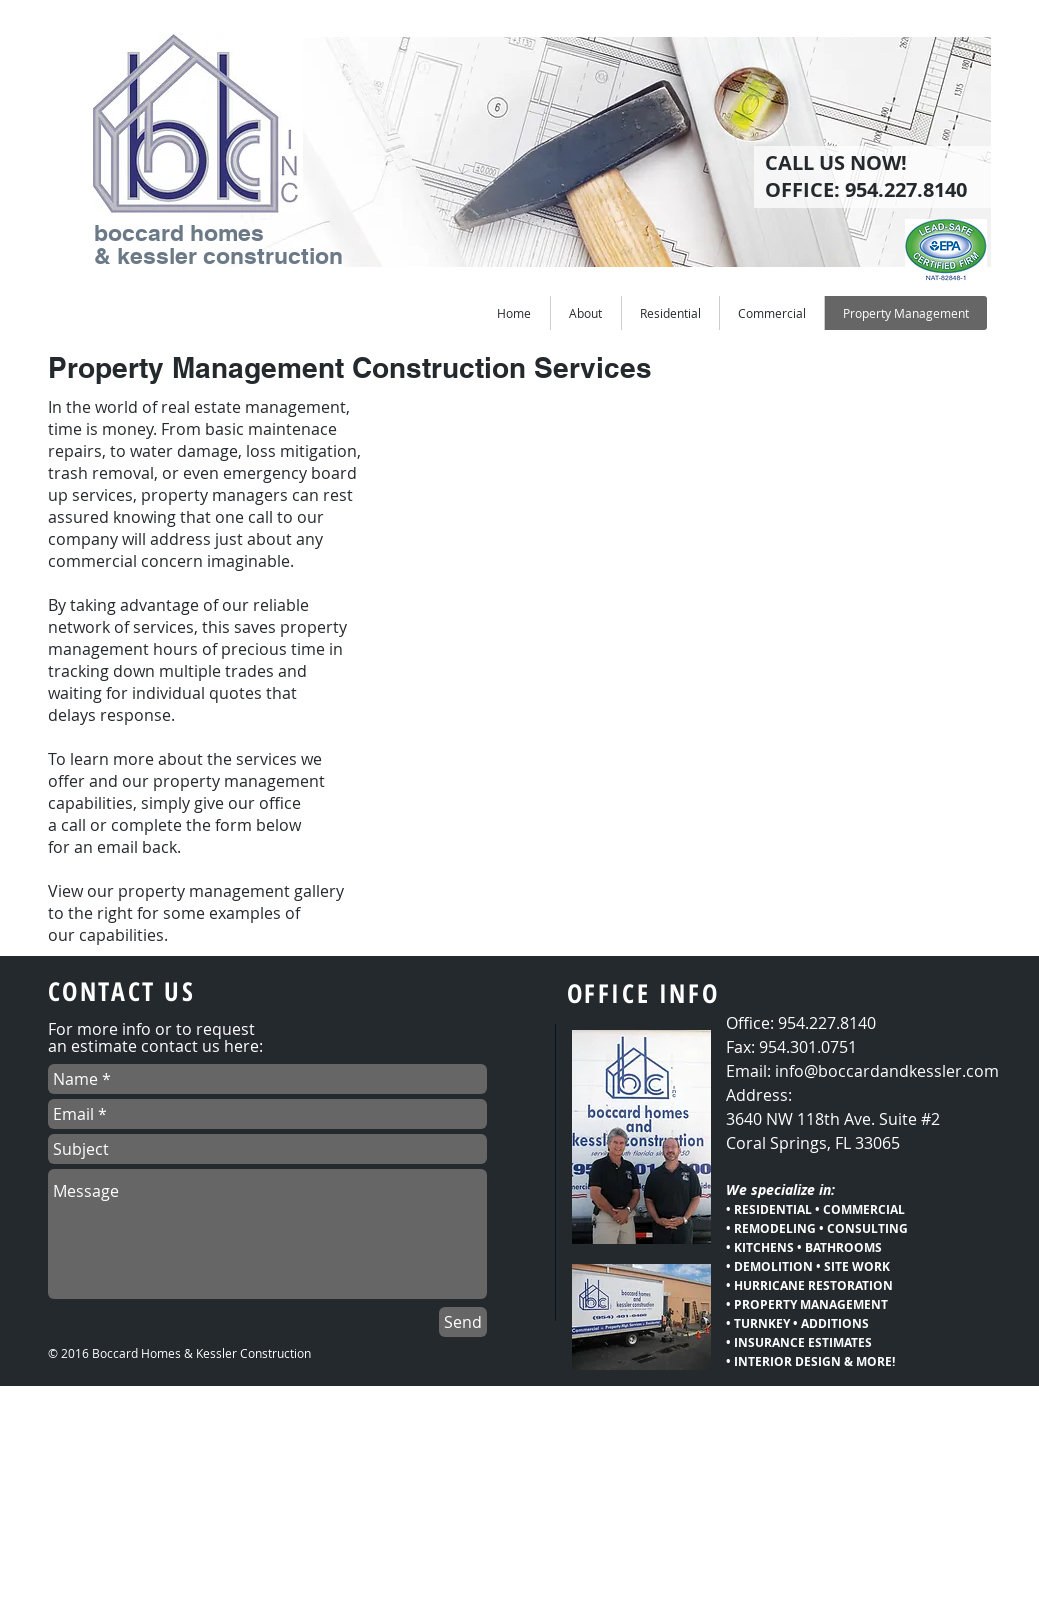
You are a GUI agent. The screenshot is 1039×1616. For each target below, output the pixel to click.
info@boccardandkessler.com (887, 1071)
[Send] (463, 1322)
